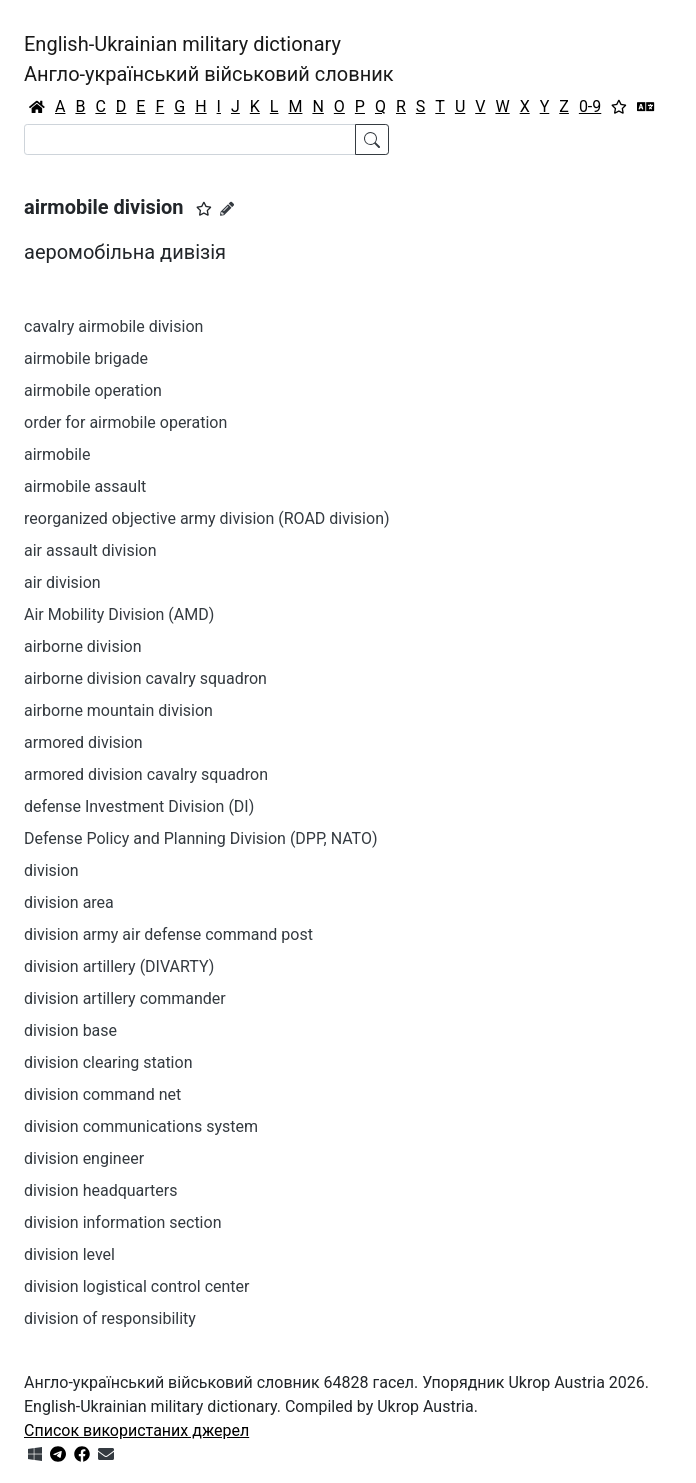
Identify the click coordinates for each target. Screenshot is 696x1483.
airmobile (57, 454)
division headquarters (100, 1190)
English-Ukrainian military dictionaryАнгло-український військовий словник (209, 59)
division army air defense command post (168, 934)
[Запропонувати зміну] (227, 209)
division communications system (141, 1126)
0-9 (590, 106)
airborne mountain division (118, 710)
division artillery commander (125, 998)
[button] (204, 209)
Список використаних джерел (136, 1430)
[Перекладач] (646, 107)
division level (69, 1254)
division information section (122, 1222)
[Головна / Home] (37, 107)
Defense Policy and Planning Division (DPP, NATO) (201, 838)
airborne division (83, 646)
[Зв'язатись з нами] (106, 1454)
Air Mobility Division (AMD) (119, 614)
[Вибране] (619, 107)
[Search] (190, 139)
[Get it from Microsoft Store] (35, 1454)
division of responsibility (110, 1318)
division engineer (84, 1158)
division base (70, 1030)
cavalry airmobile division (113, 326)
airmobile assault (85, 486)
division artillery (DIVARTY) (119, 966)
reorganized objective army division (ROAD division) (207, 518)
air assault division (90, 550)
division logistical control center (137, 1286)
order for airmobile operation (125, 422)
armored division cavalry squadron (146, 774)
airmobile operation (93, 390)
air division (62, 582)
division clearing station (108, 1062)
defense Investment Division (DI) (139, 806)
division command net (102, 1094)
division (51, 870)
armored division (83, 742)
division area (69, 902)
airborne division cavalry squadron (145, 678)
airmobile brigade (86, 358)
